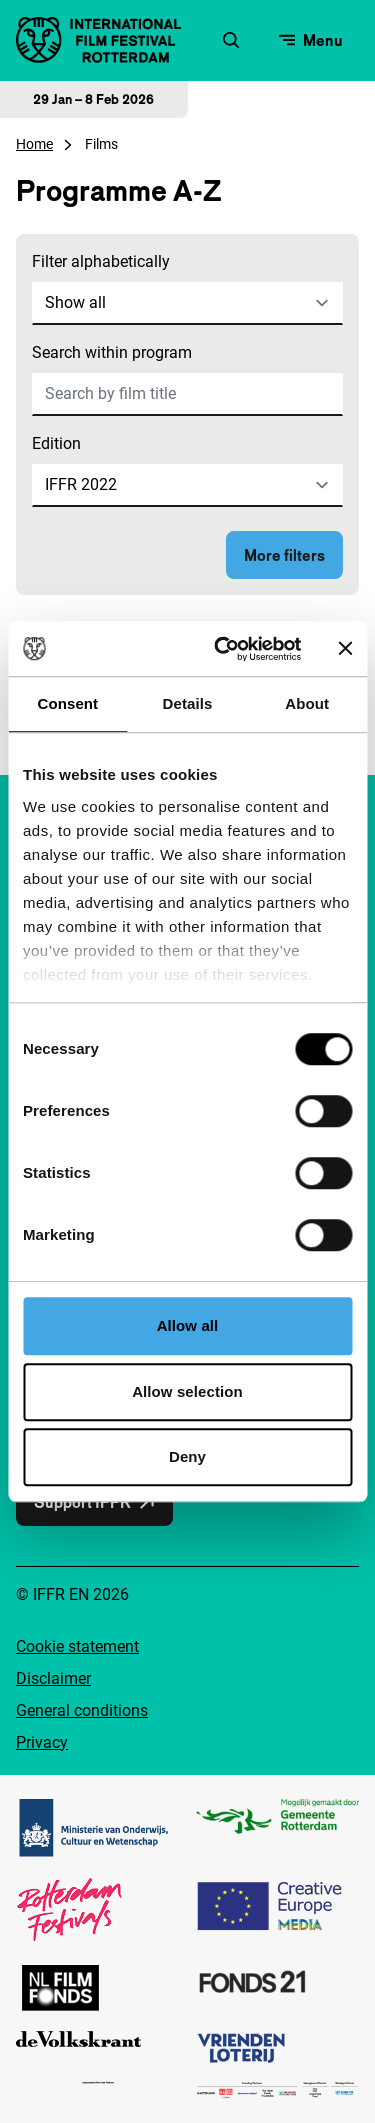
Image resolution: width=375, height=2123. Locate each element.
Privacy (42, 1742)
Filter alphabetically (101, 261)
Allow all (188, 1325)
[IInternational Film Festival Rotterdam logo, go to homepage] (98, 40)
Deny (187, 1456)
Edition (56, 443)
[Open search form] (231, 40)
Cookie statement (77, 1646)
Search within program (112, 352)
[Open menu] (311, 40)
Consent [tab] (67, 703)
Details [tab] (188, 703)
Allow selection (187, 1391)
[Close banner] (345, 649)
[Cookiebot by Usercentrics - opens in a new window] (223, 649)
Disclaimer (53, 1678)
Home (34, 144)
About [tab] (307, 703)
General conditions (82, 1710)
